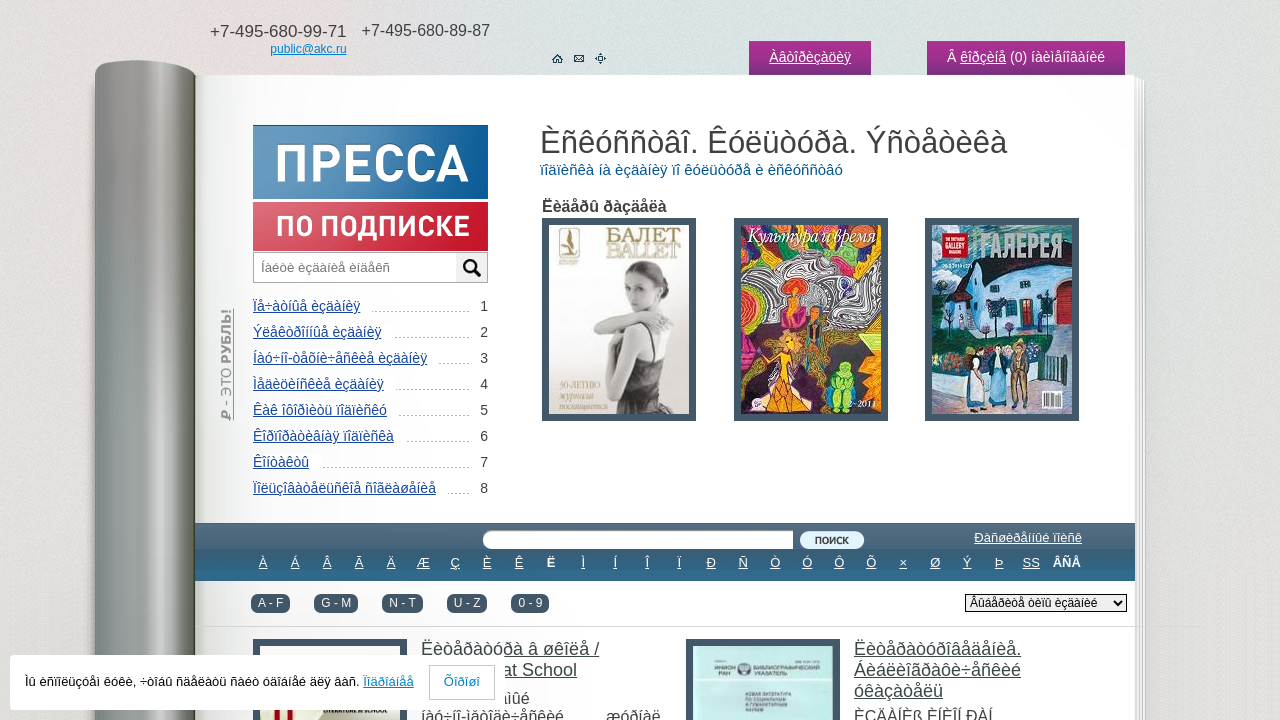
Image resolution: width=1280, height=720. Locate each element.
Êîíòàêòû (281, 462)
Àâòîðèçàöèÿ (810, 57)
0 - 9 (530, 603)
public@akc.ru (308, 49)
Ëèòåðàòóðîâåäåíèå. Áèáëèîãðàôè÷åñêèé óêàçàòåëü (937, 670)
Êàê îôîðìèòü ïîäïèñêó (320, 410)
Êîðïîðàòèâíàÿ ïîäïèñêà (323, 436)
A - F (270, 603)
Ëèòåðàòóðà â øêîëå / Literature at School (510, 659)
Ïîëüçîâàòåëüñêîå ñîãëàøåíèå (344, 488)
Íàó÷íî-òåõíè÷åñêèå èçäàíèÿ (340, 358)
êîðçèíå (983, 57)
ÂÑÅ (1067, 562)
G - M (336, 603)
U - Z (467, 603)
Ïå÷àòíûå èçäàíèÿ (306, 306)
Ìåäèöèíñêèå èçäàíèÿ (318, 384)
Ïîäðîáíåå (388, 681)
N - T (402, 603)
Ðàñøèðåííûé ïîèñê (1028, 537)
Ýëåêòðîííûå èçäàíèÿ (317, 332)
